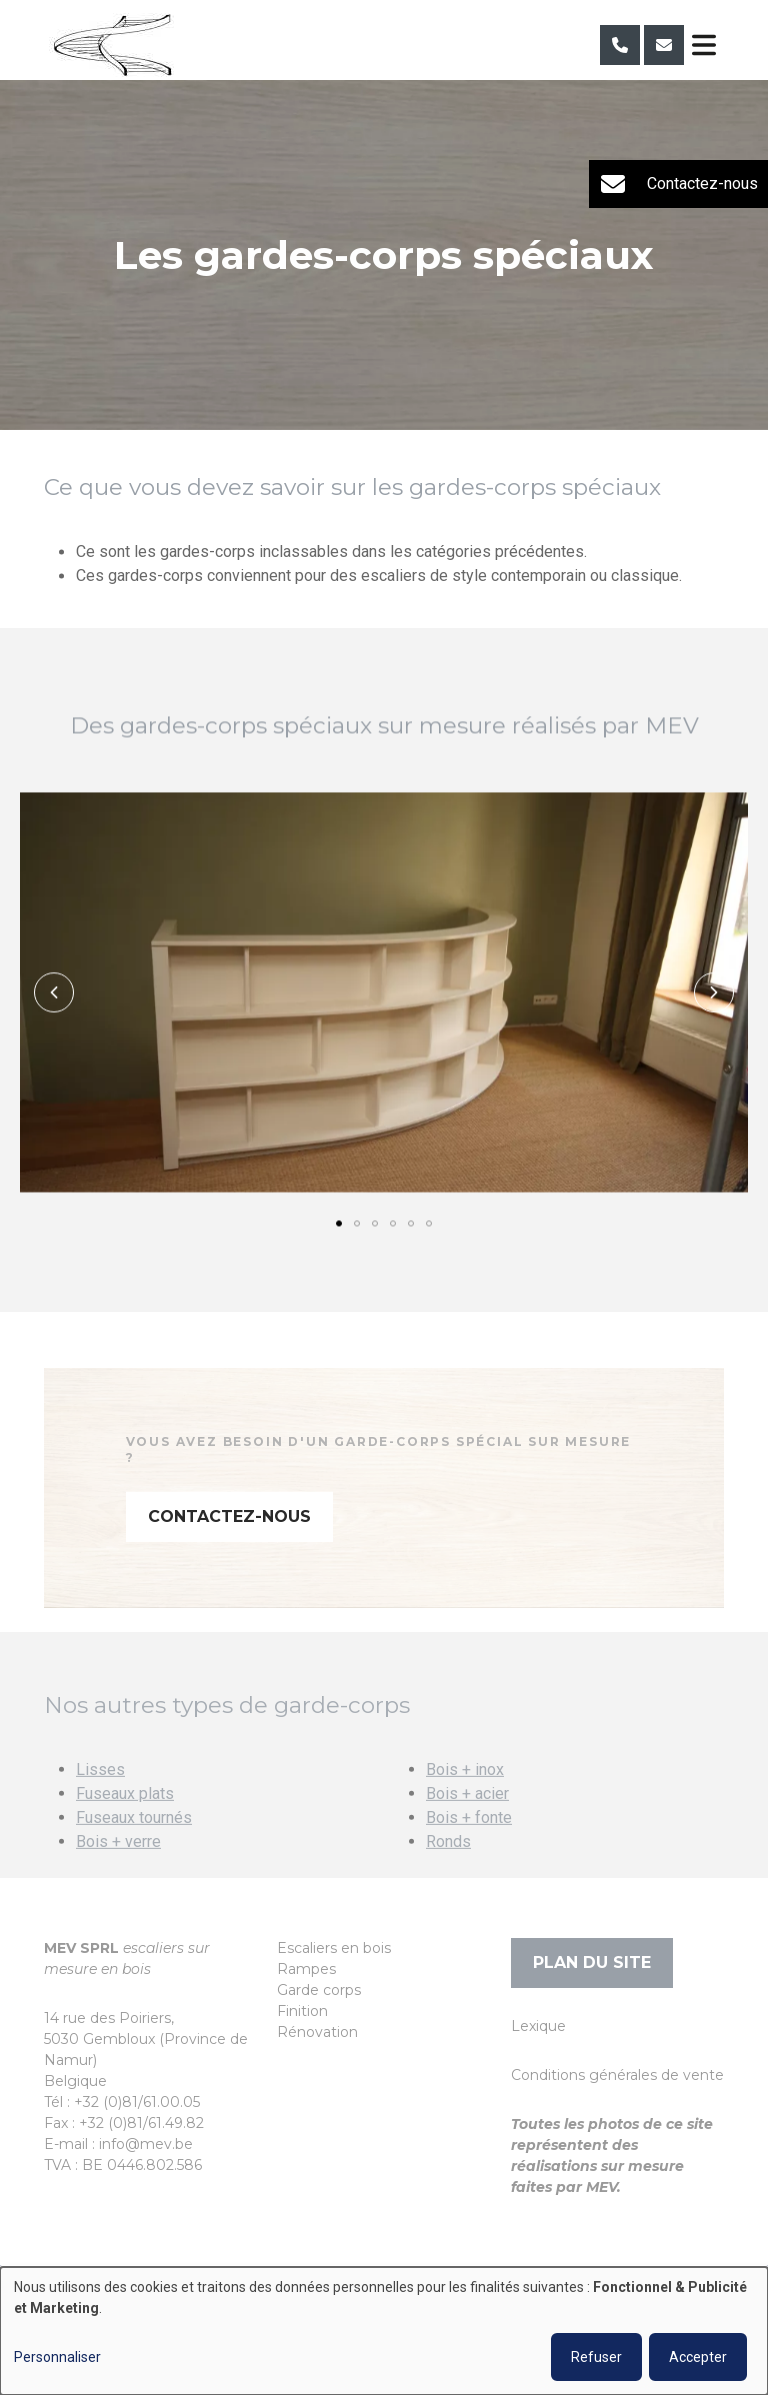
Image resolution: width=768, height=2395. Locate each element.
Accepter (698, 2357)
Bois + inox (465, 1796)
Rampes (306, 1969)
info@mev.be (146, 2144)
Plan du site (592, 1962)
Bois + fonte (469, 1844)
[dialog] (384, 2331)
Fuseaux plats (125, 1820)
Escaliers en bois (334, 1948)
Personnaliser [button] (57, 2357)
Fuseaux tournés (134, 1844)
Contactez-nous (229, 1543)
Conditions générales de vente (617, 2075)
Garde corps (319, 1990)
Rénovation (317, 2032)
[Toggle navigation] (704, 45)
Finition (302, 2011)
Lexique (538, 2026)
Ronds (448, 1868)
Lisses (100, 1796)
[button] (54, 993)
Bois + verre (118, 1868)
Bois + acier (467, 1820)
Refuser (596, 2357)
